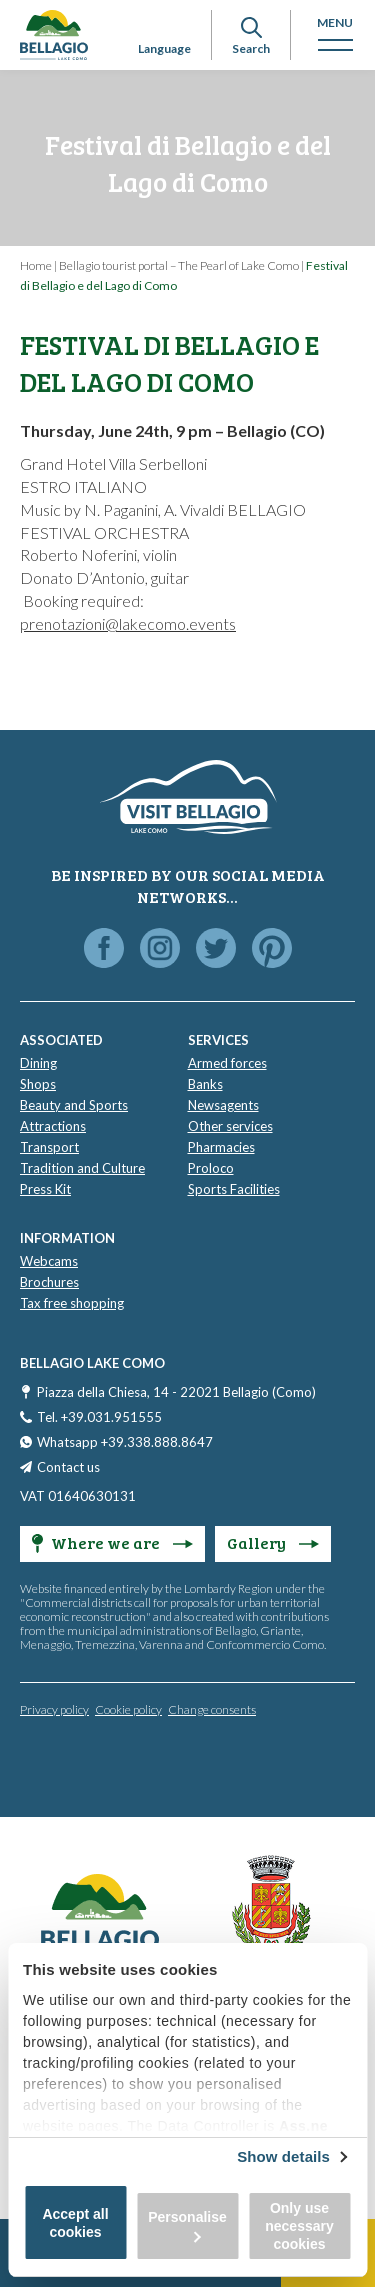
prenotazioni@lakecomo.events (128, 623)
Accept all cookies (75, 2223)
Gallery (273, 1542)
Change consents (212, 1709)
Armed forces (227, 1063)
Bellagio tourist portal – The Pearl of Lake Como (179, 265)
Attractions (53, 1126)
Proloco (211, 1168)
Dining (38, 1063)
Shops (38, 1084)
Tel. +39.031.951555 (99, 1417)
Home (36, 265)
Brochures (49, 1282)
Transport (49, 1147)
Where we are (112, 1542)
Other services (230, 1126)
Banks (205, 1084)
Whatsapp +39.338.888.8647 (125, 1442)
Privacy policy (54, 1709)
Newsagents (223, 1105)
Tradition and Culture (82, 1168)
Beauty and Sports (74, 1105)
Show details (283, 2156)
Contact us (68, 1467)
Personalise (187, 2225)
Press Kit (45, 1189)
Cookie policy (128, 1709)
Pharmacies (221, 1147)
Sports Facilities (234, 1189)
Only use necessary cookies (299, 2226)
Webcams (49, 1261)
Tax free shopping (72, 1303)
